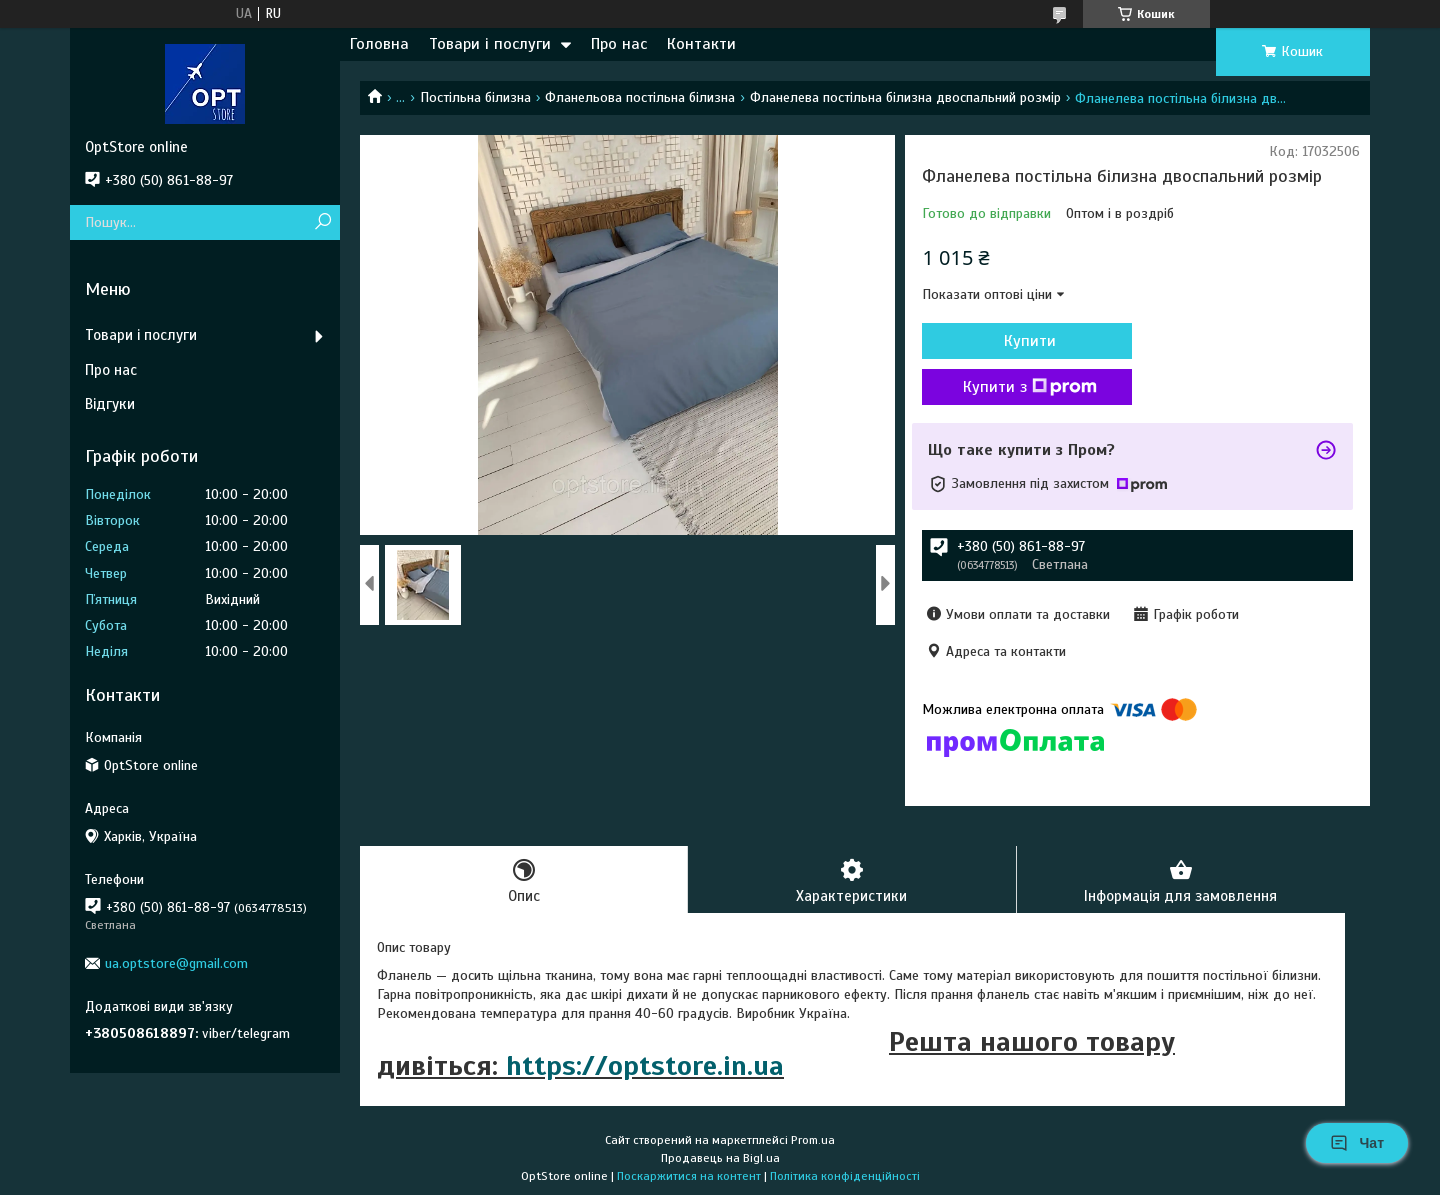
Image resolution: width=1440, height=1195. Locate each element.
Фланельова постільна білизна (640, 97)
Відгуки (110, 404)
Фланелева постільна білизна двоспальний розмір (905, 97)
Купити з (1030, 387)
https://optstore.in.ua (645, 1065)
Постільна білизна (475, 97)
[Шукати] (322, 222)
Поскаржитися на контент (689, 1176)
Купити (1030, 341)
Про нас (619, 44)
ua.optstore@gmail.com (176, 963)
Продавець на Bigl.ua (720, 1158)
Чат (1357, 1143)
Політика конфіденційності (845, 1176)
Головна (379, 44)
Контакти (701, 44)
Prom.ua (813, 1140)
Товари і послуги (490, 44)
